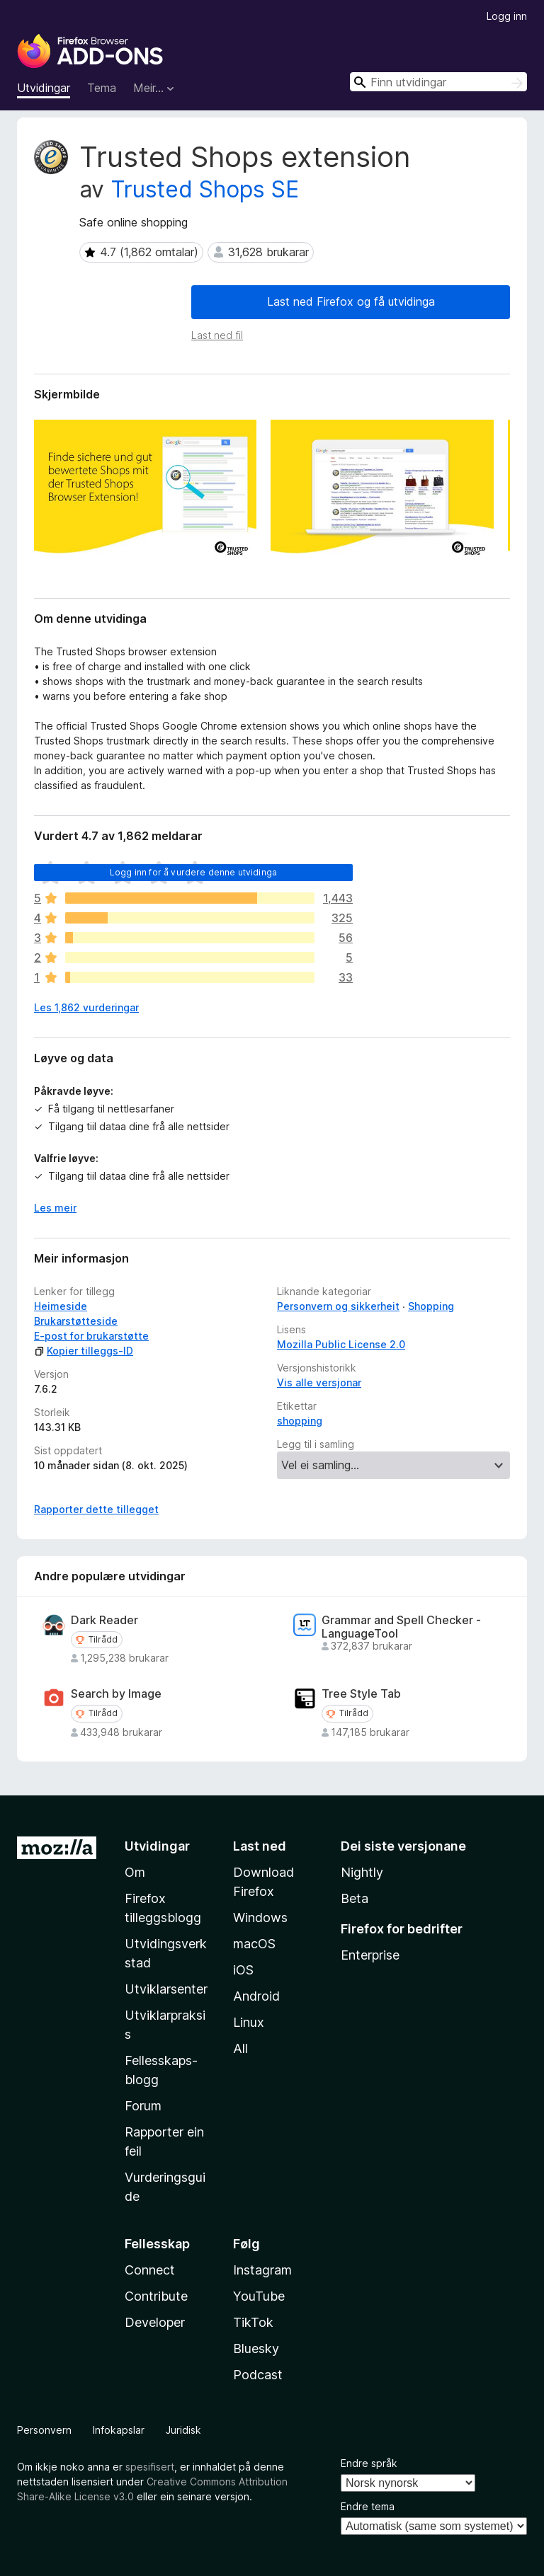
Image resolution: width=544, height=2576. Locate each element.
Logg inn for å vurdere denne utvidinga (193, 872)
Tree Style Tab (361, 1694)
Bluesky (256, 2348)
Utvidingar (43, 88)
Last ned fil (217, 335)
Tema (101, 88)
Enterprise (370, 1955)
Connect (150, 2269)
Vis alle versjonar (319, 1382)
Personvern (44, 2430)
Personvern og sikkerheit (338, 1306)
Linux (248, 2022)
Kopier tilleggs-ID (83, 1351)
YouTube (259, 2296)
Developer (155, 2322)
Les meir (55, 1208)
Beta (354, 1898)
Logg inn (507, 16)
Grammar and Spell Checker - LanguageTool (401, 1627)
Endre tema (368, 2506)
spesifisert (149, 2467)
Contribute (156, 2296)
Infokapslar (118, 2430)
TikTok (253, 2322)
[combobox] (438, 81)
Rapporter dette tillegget (96, 1509)
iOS (243, 1969)
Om (135, 1872)
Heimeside (60, 1306)
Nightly (362, 1872)
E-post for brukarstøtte (91, 1336)
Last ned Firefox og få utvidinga (351, 301)
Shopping (431, 1306)
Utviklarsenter (166, 1989)
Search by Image (116, 1694)
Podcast (258, 2374)
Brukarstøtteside (76, 1321)
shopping (299, 1421)
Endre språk (369, 2463)
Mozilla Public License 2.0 (341, 1344)
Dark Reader (104, 1620)
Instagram (262, 2269)
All (240, 2048)
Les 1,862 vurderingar (86, 1007)
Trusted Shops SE (204, 189)
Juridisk (183, 2430)
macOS (254, 1943)
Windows (260, 1917)
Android (256, 1996)
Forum (143, 2105)
